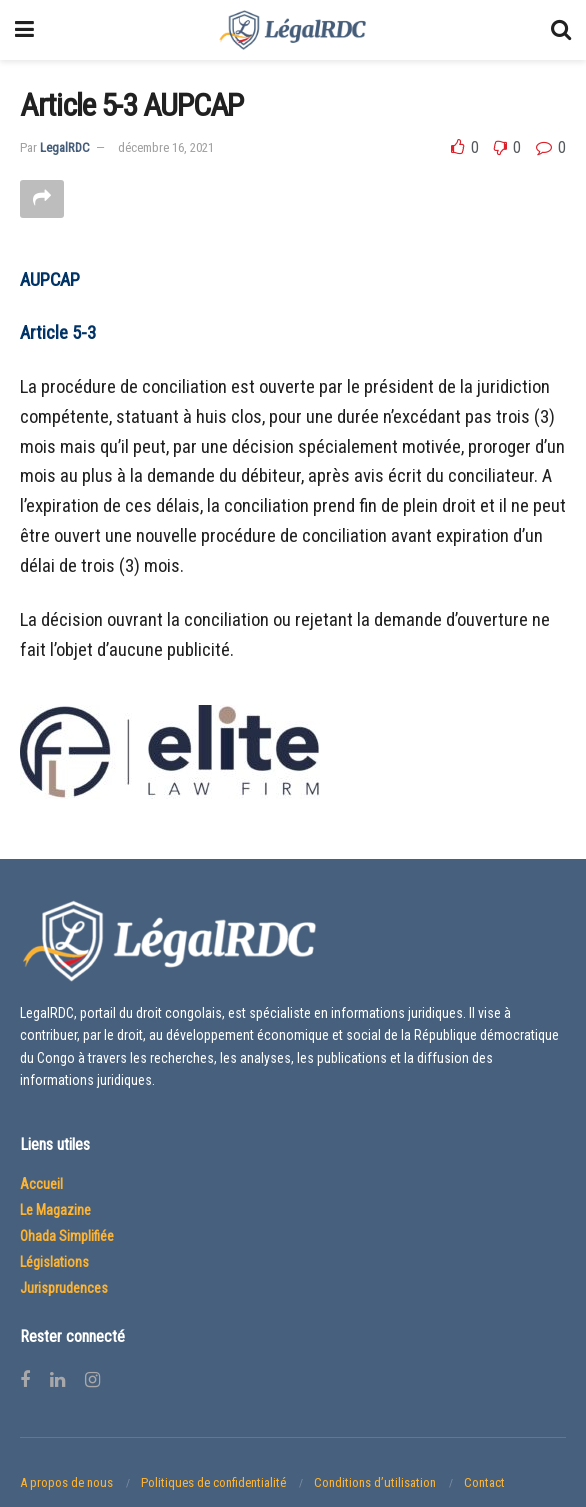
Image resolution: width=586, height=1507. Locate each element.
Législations (54, 1263)
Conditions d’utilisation (375, 1483)
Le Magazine (55, 1211)
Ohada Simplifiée (67, 1237)
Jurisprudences (64, 1289)
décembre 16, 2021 (166, 147)
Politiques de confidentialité (213, 1483)
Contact (484, 1483)
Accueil (41, 1185)
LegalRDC (65, 147)
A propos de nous (66, 1483)
